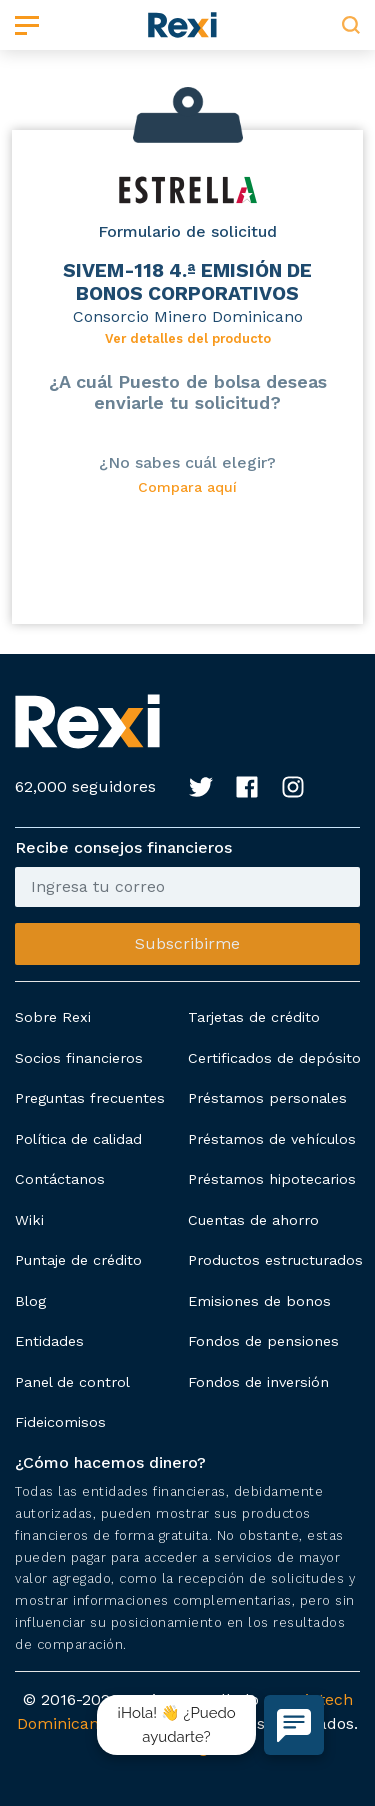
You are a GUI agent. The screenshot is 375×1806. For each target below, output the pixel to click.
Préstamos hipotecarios (272, 1179)
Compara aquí (187, 487)
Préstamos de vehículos (272, 1139)
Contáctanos (60, 1179)
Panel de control (72, 1382)
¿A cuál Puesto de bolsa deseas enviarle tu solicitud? (188, 392)
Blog (30, 1301)
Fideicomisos (60, 1422)
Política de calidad (78, 1139)
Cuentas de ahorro (253, 1220)
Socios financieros (79, 1058)
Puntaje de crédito (78, 1260)
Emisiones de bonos (259, 1301)
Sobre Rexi (53, 1017)
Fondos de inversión (258, 1382)
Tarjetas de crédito (254, 1017)
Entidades (49, 1341)
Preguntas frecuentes (90, 1098)
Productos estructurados (275, 1260)
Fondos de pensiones (263, 1341)
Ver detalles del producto (188, 338)
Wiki (29, 1220)
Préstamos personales (267, 1098)
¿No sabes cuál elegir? (187, 462)
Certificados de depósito (274, 1058)
